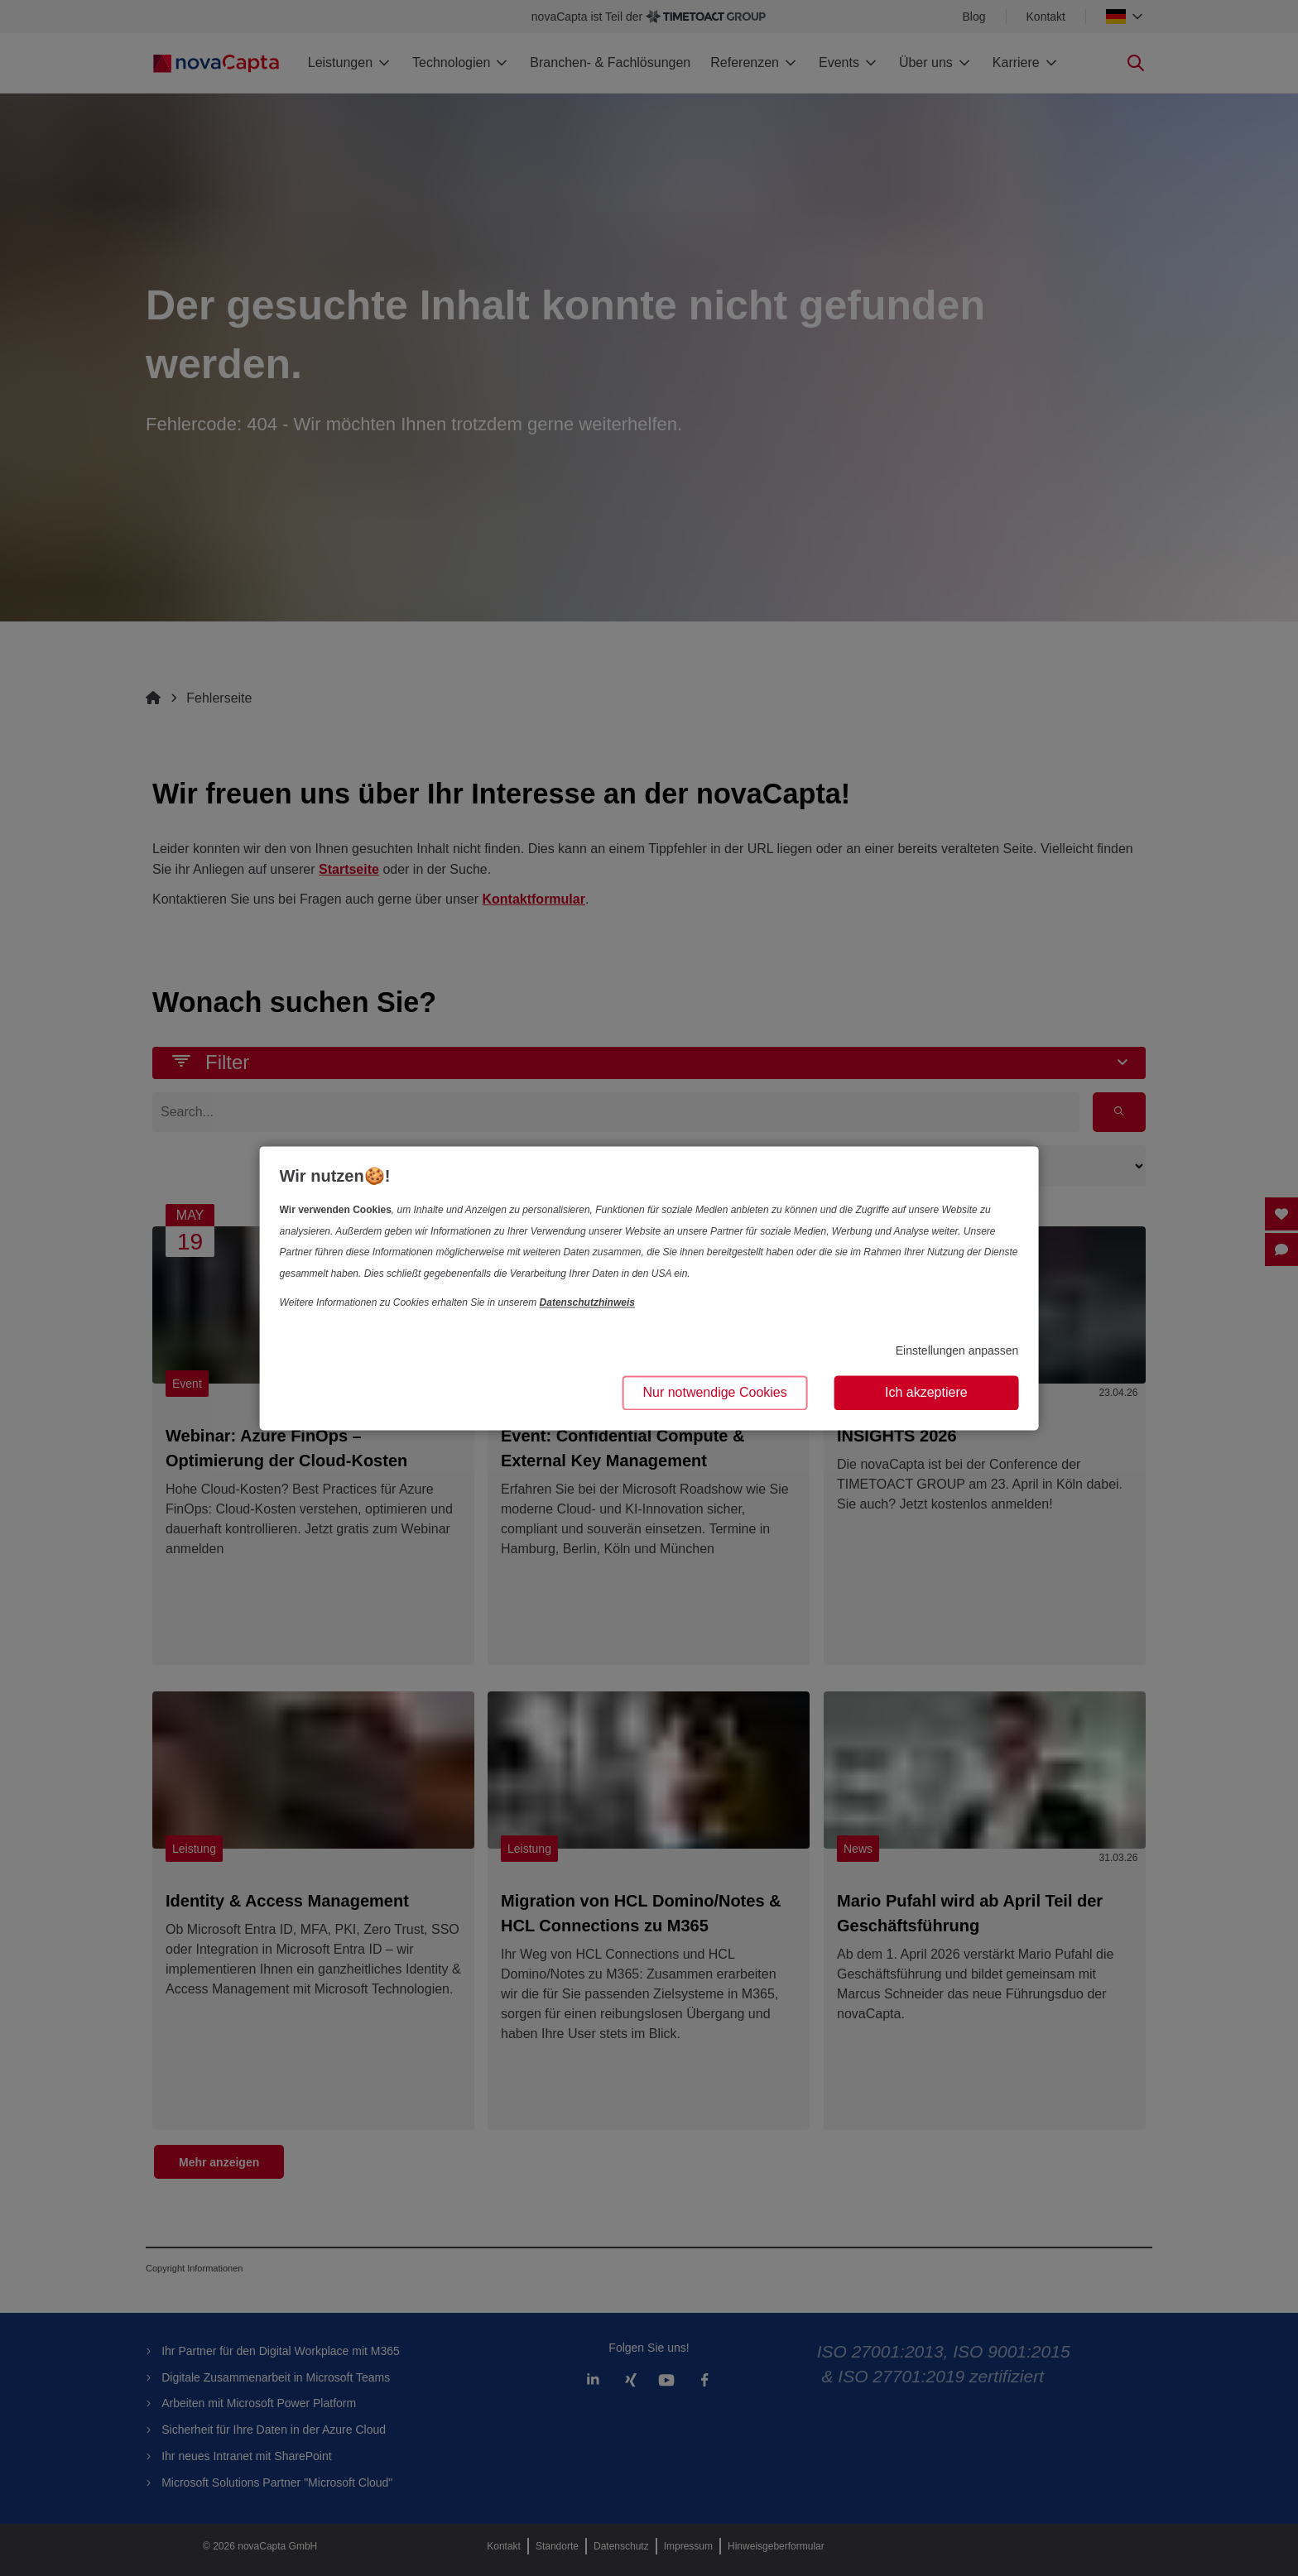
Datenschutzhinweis (587, 1303)
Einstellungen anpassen (957, 1351)
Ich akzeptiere (926, 1392)
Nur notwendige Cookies (714, 1392)
